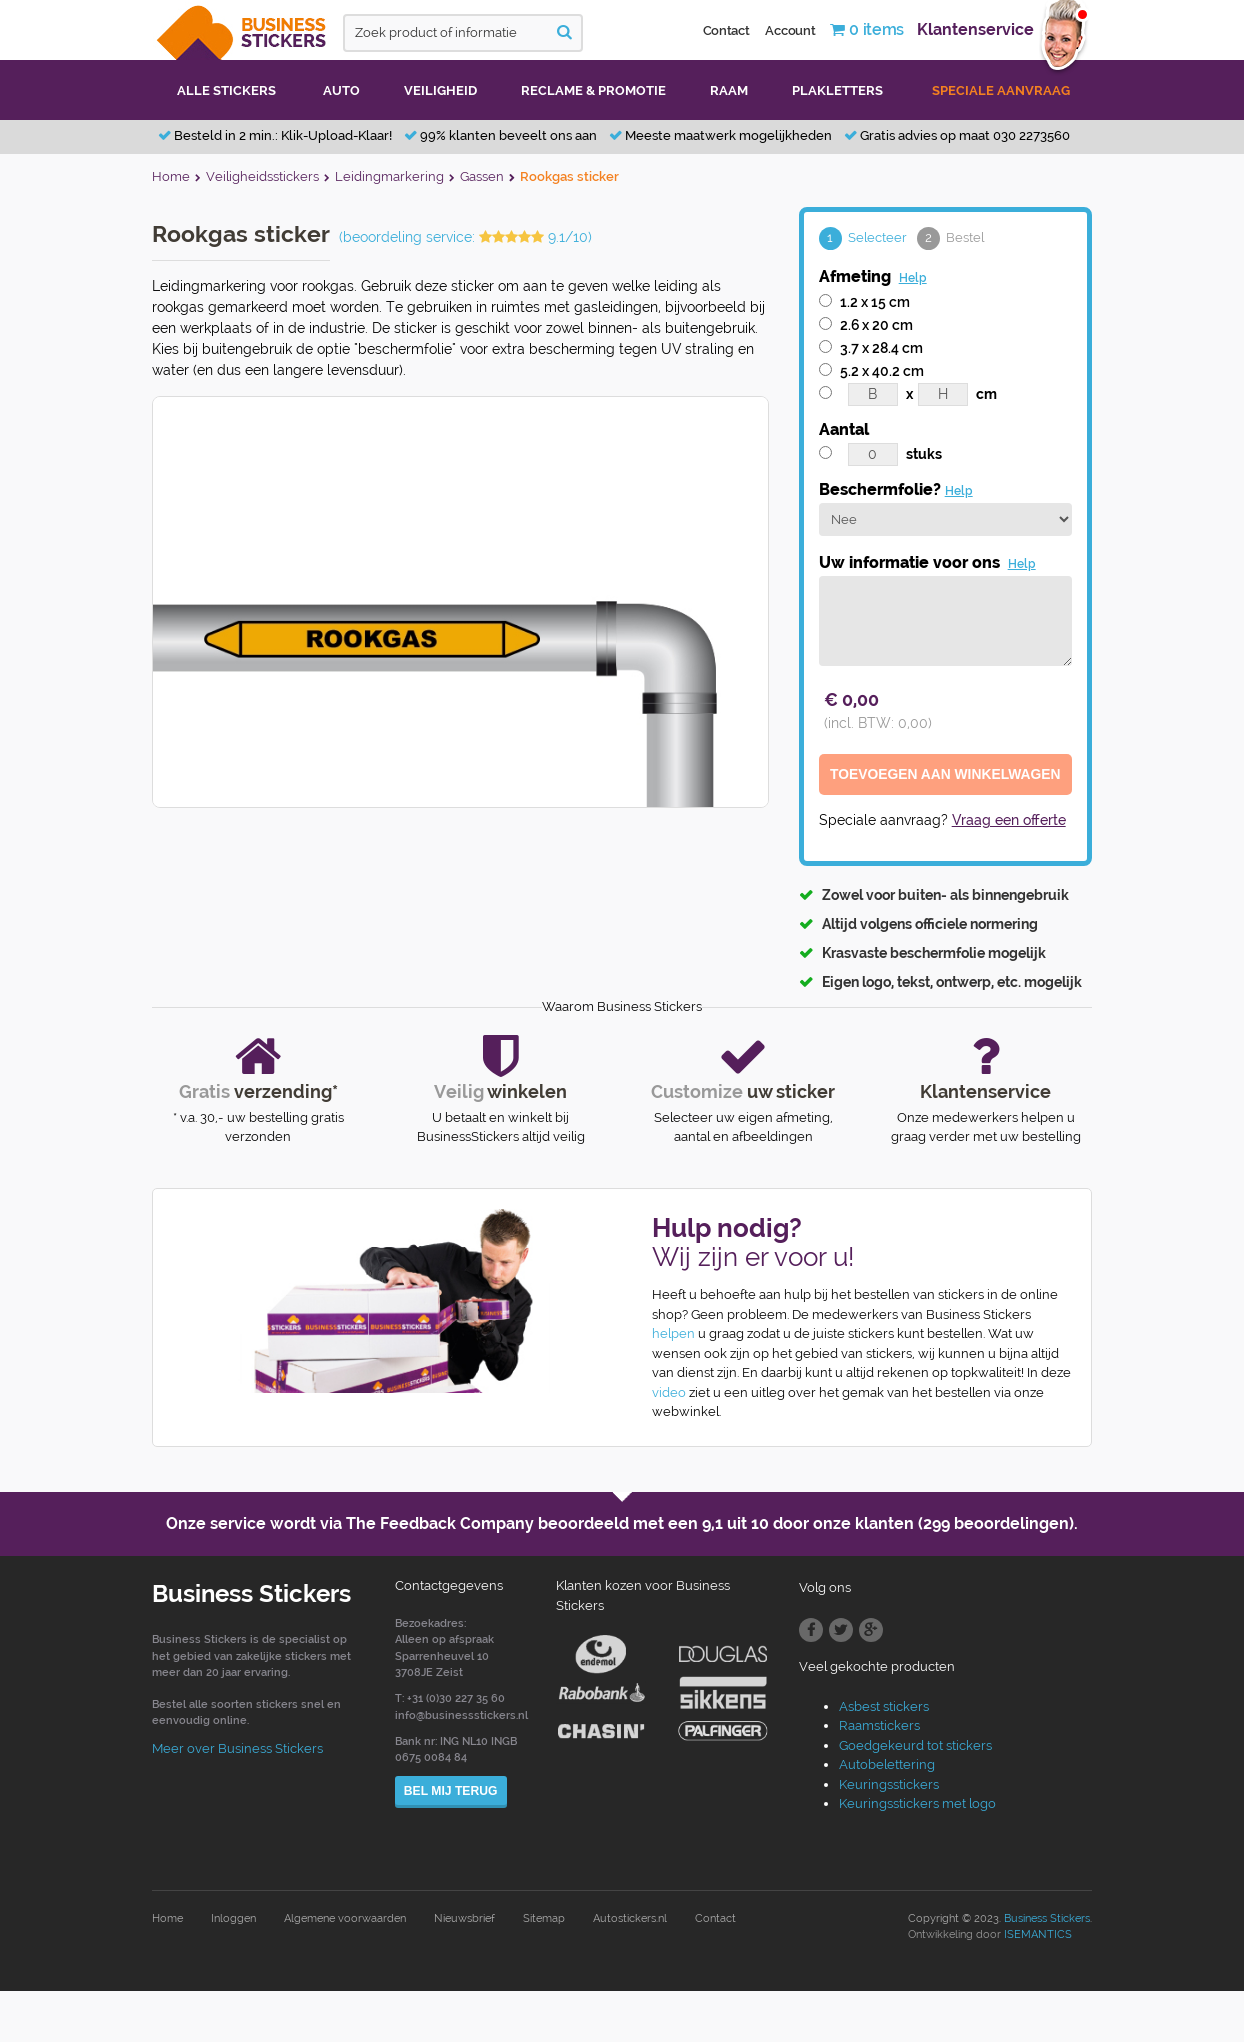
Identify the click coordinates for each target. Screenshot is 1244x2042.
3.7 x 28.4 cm (881, 348)
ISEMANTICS (1038, 1935)
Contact (726, 30)
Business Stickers (1047, 1919)
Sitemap (544, 1919)
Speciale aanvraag (1001, 90)
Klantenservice (975, 29)
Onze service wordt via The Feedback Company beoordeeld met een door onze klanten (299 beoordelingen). (622, 1524)
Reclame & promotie (593, 90)
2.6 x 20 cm (876, 325)
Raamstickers (879, 1726)
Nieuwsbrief (464, 1919)
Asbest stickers (884, 1707)
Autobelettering (887, 1765)
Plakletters (837, 90)
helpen (673, 1334)
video (669, 1393)
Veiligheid (440, 90)
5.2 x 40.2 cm (882, 371)
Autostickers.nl (630, 1919)
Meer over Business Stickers (237, 1749)
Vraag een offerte (1009, 822)
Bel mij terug (451, 1791)
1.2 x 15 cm (875, 302)
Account (790, 30)
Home (167, 1919)
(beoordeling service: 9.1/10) (465, 237)
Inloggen (233, 1919)
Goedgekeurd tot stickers (915, 1746)
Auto (341, 90)
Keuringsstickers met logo (917, 1804)
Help (913, 278)
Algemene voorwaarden (345, 1919)
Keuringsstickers (889, 1785)
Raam (729, 90)
